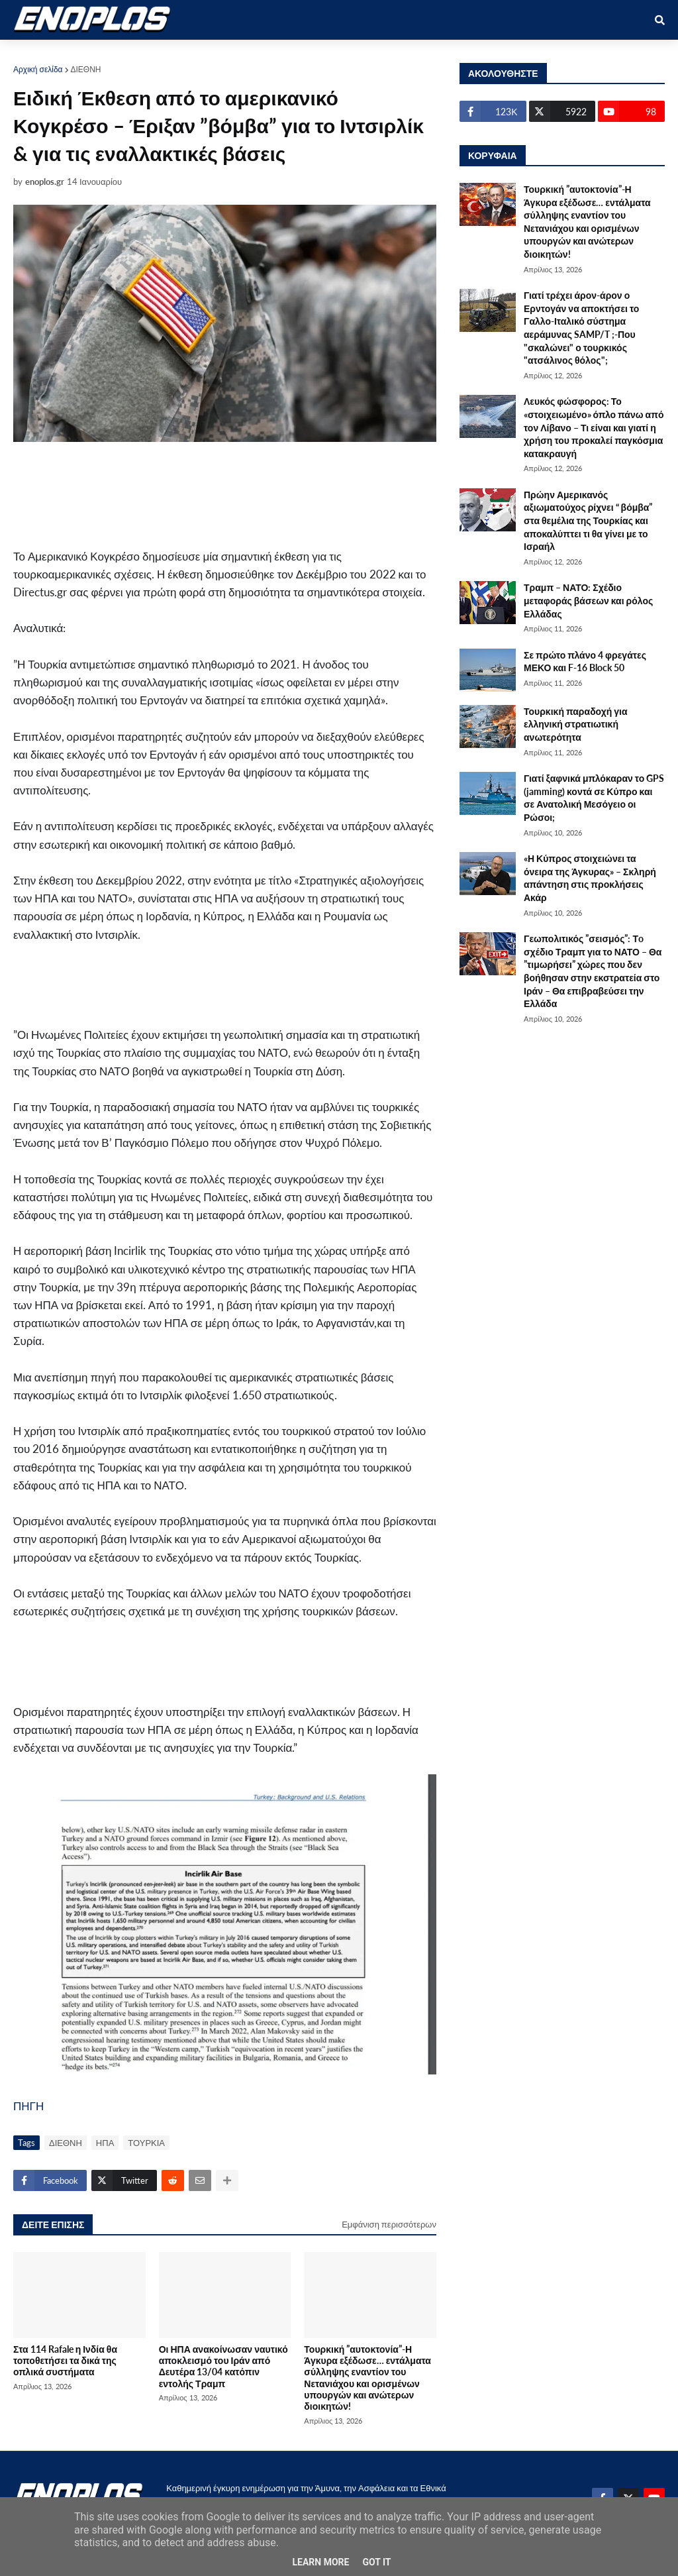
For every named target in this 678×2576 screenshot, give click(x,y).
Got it (376, 2562)
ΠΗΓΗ (28, 2106)
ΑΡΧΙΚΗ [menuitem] (40, 54)
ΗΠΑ (105, 2142)
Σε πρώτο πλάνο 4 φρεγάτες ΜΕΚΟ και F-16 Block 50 (585, 661)
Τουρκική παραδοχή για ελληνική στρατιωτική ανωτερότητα (576, 724)
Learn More (320, 2562)
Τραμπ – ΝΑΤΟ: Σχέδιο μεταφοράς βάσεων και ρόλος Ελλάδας (588, 600)
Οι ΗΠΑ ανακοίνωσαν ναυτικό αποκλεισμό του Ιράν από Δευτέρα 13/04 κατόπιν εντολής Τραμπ (223, 2366)
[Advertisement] (251, 494)
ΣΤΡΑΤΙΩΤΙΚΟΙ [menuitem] (163, 54)
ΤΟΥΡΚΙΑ (146, 2142)
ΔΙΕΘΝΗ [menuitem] (288, 54)
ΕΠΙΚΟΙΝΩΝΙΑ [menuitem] (495, 54)
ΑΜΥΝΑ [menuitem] (95, 54)
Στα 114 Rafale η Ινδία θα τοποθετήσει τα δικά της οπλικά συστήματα (65, 2360)
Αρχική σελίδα (38, 69)
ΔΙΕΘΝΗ (86, 69)
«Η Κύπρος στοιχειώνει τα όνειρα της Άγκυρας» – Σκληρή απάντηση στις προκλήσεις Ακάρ (590, 878)
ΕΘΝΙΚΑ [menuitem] (232, 54)
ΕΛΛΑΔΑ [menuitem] (345, 54)
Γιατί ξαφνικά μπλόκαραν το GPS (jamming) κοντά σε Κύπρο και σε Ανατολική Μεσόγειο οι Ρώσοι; (594, 798)
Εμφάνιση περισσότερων (389, 2224)
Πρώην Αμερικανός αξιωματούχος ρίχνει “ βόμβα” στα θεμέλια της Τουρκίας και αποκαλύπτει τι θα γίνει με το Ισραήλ (588, 520)
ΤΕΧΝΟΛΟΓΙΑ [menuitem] (414, 54)
